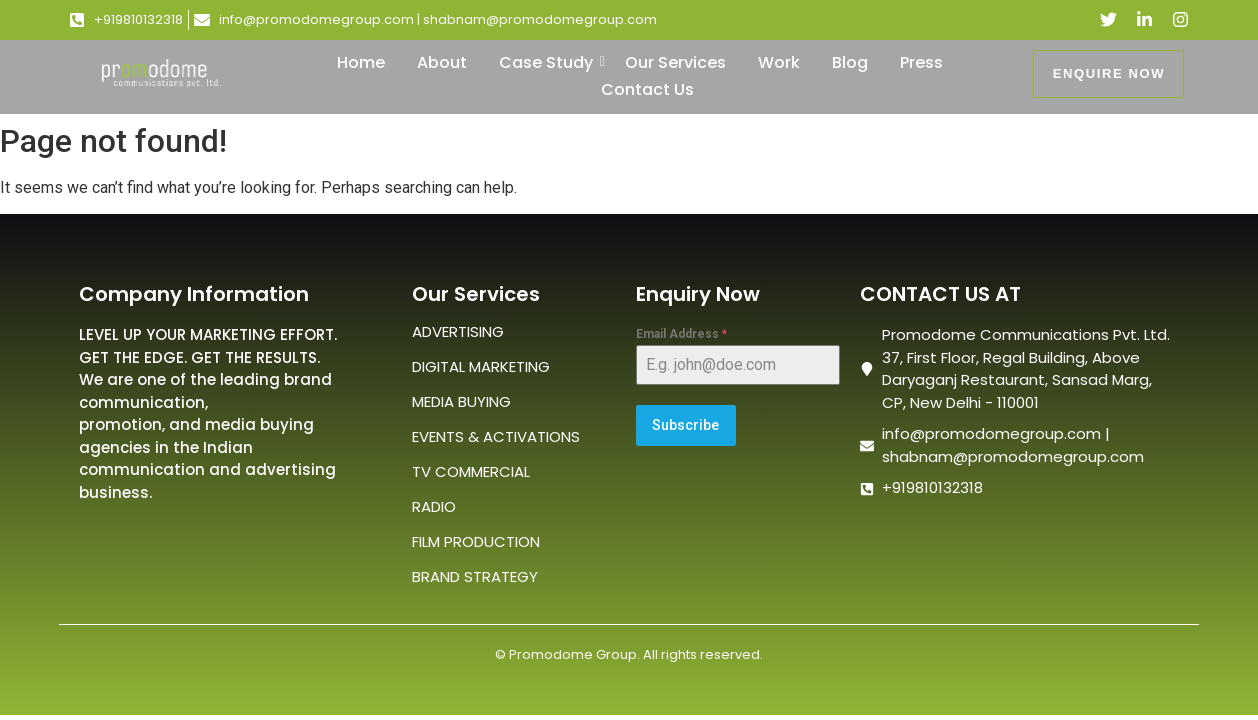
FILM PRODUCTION (476, 541)
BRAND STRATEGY (475, 576)
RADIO (434, 506)
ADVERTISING (458, 331)
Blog (850, 62)
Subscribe (685, 425)
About (442, 62)
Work (779, 62)
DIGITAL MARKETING (481, 366)
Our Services (675, 62)
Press (921, 62)
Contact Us (647, 89)
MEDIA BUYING (461, 401)
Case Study (550, 62)
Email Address (681, 334)
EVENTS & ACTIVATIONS (496, 436)
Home (361, 62)
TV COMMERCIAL (471, 471)
